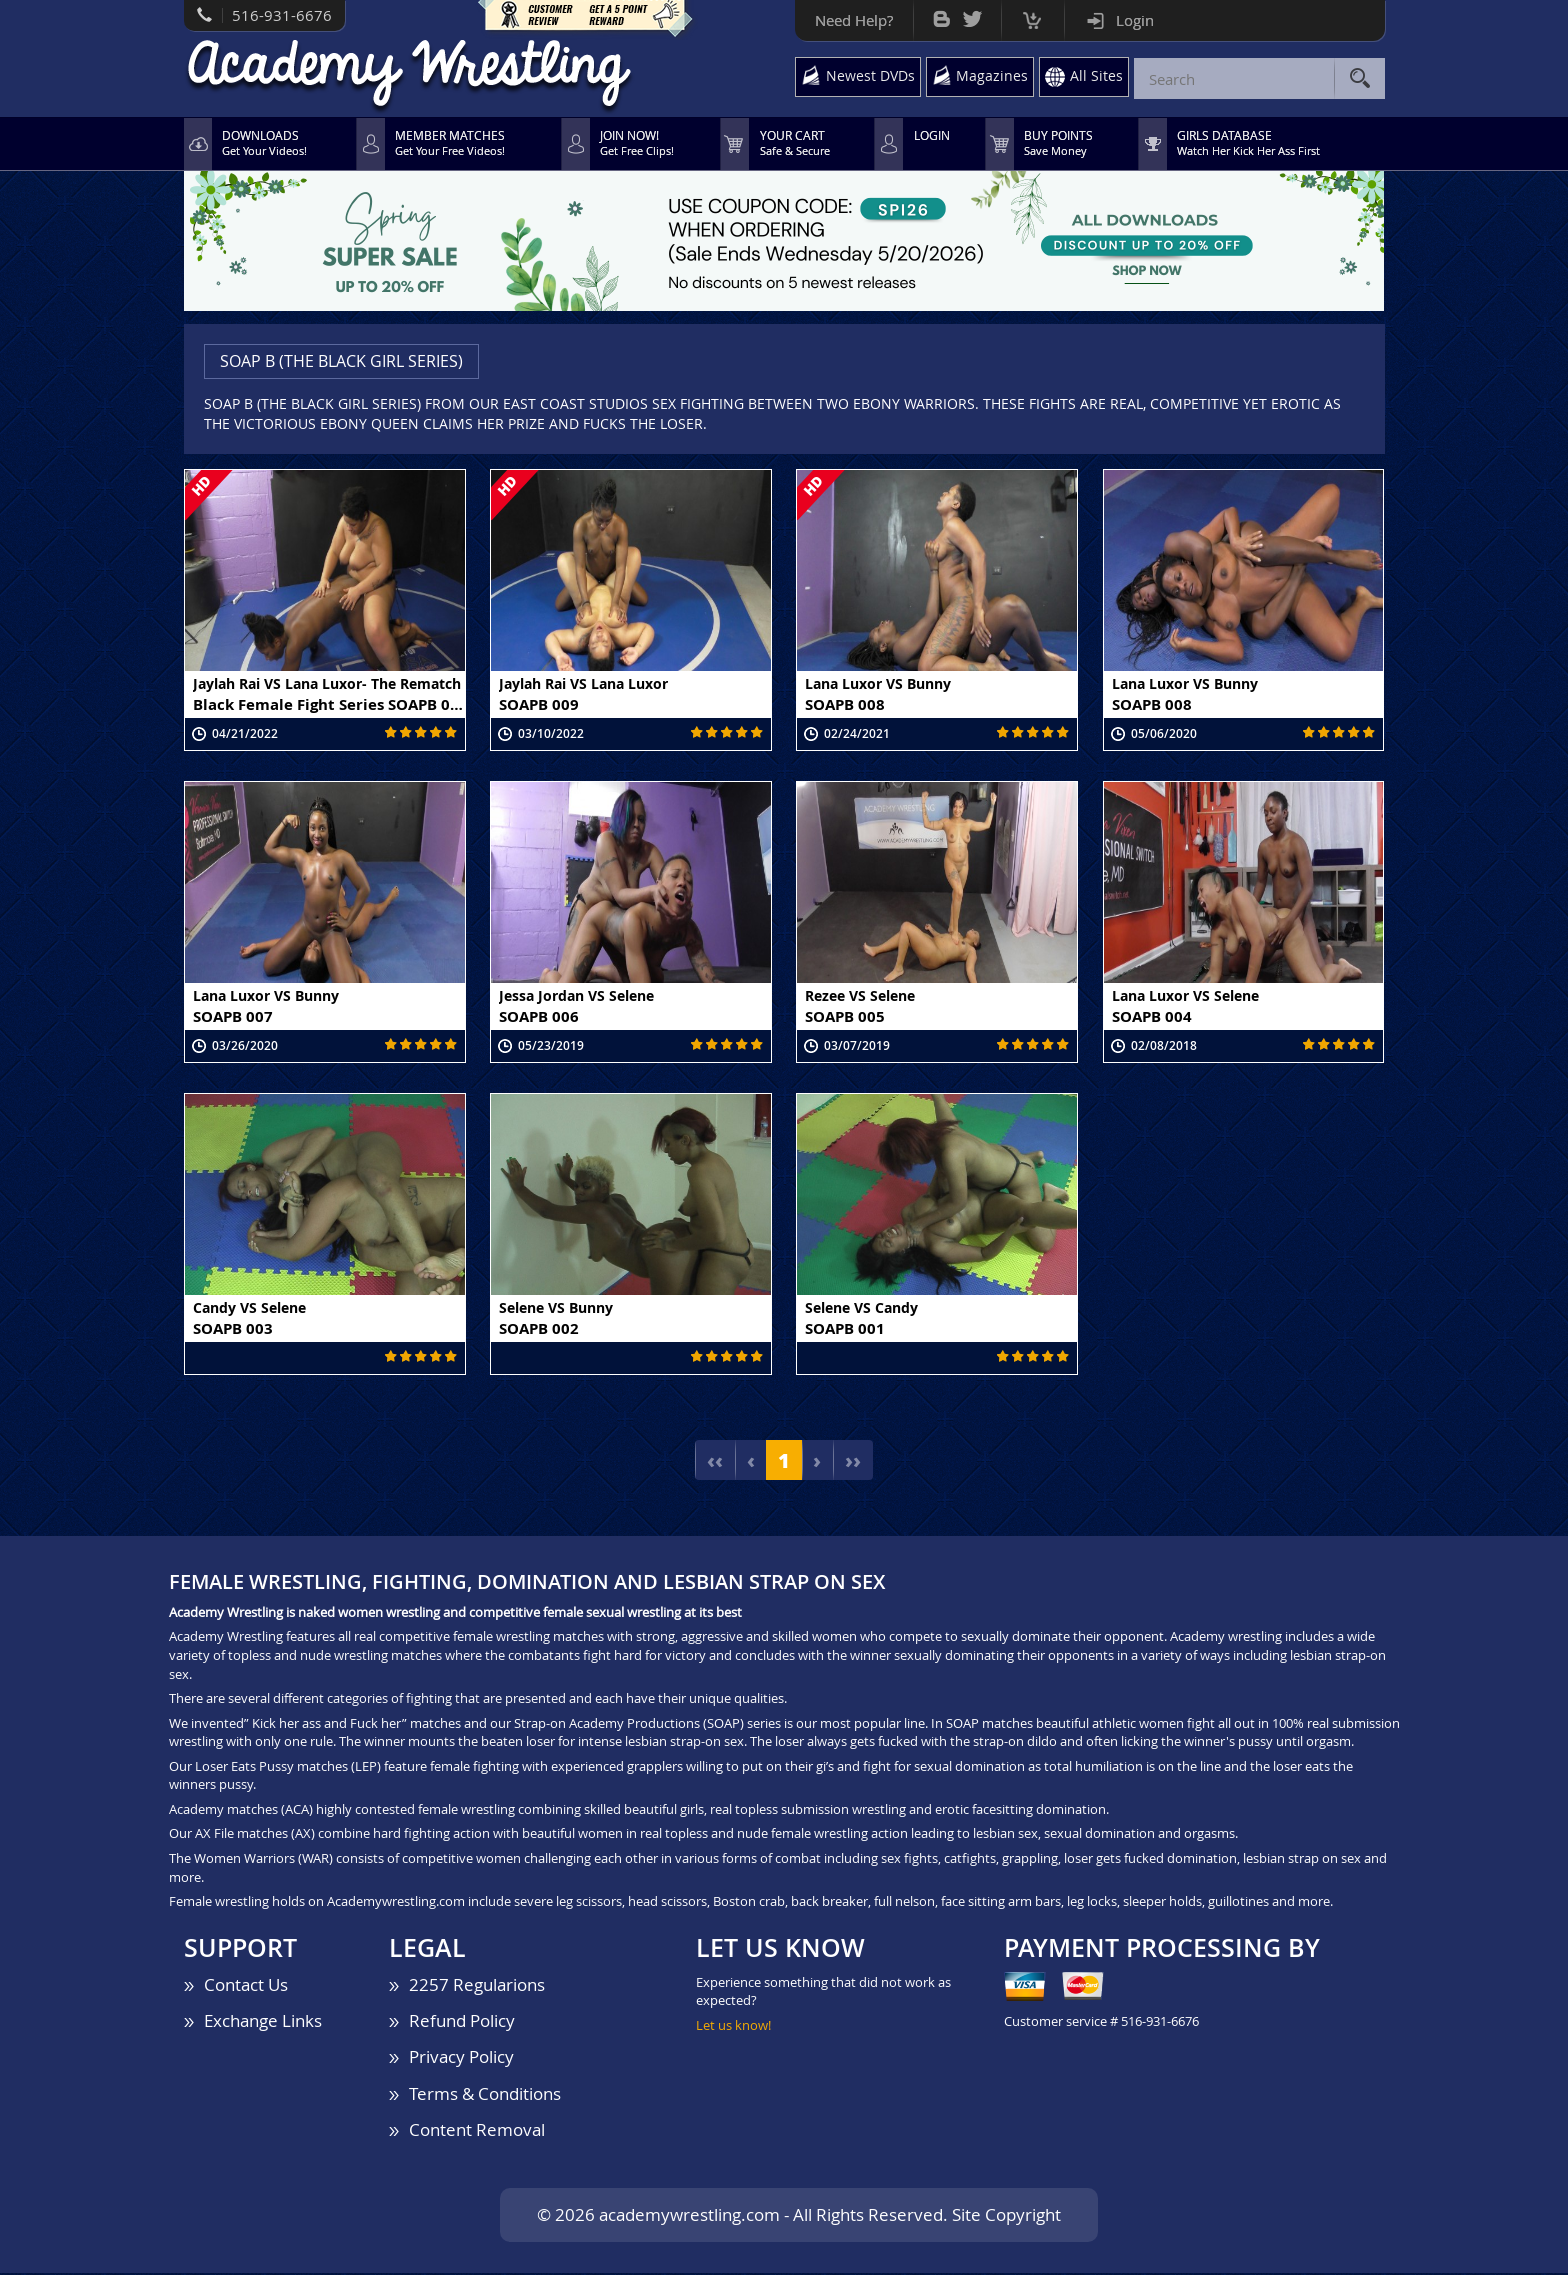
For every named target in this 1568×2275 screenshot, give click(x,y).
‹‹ (714, 1462)
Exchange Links (263, 2022)
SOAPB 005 (845, 1017)
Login (1128, 20)
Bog (934, 14)
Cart (1025, 15)
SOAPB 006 (539, 1017)
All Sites (1096, 77)
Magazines (990, 77)
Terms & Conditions (485, 2094)
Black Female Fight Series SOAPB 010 (329, 705)
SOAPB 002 (539, 1329)
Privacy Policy (461, 2058)
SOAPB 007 (233, 1017)
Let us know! (733, 2027)
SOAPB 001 (845, 1329)
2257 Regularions (477, 1986)
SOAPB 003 (233, 1329)
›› (854, 1462)
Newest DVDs (865, 77)
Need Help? (847, 20)
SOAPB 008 (845, 705)
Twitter (965, 14)
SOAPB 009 (539, 705)
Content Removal (477, 2131)
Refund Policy (462, 2022)
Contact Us (246, 1986)
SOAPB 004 (1152, 1017)
